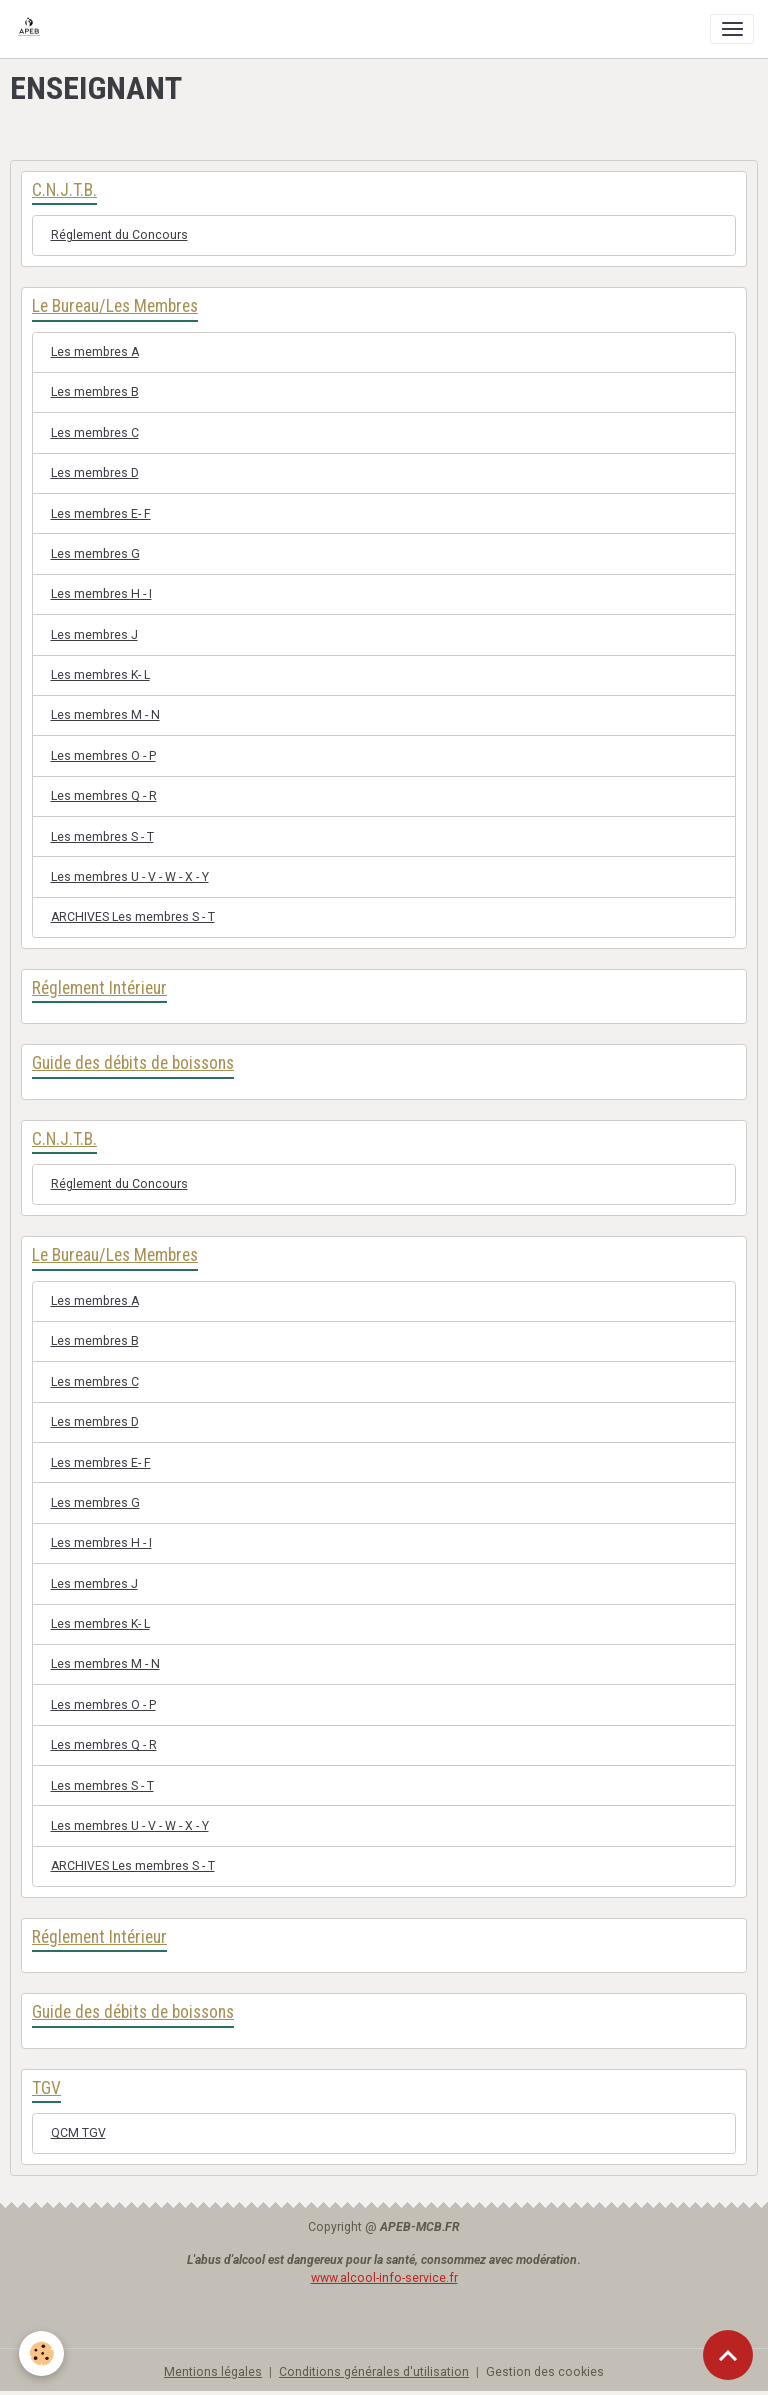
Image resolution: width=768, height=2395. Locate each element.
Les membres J (94, 635)
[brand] (32, 29)
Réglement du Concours (119, 235)
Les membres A (95, 352)
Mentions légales (213, 2372)
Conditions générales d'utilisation (374, 2372)
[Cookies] (42, 2353)
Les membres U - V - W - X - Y (130, 877)
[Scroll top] (728, 2355)
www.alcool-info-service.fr (384, 2278)
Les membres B (95, 392)
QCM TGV (78, 2133)
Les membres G (95, 554)
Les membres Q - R (104, 796)
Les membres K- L (100, 675)
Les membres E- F (101, 514)
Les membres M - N (105, 715)
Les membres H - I (101, 594)
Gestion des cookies (545, 2372)
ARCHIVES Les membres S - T (133, 917)
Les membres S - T (102, 837)
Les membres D (95, 473)
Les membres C (95, 433)
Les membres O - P (103, 756)
